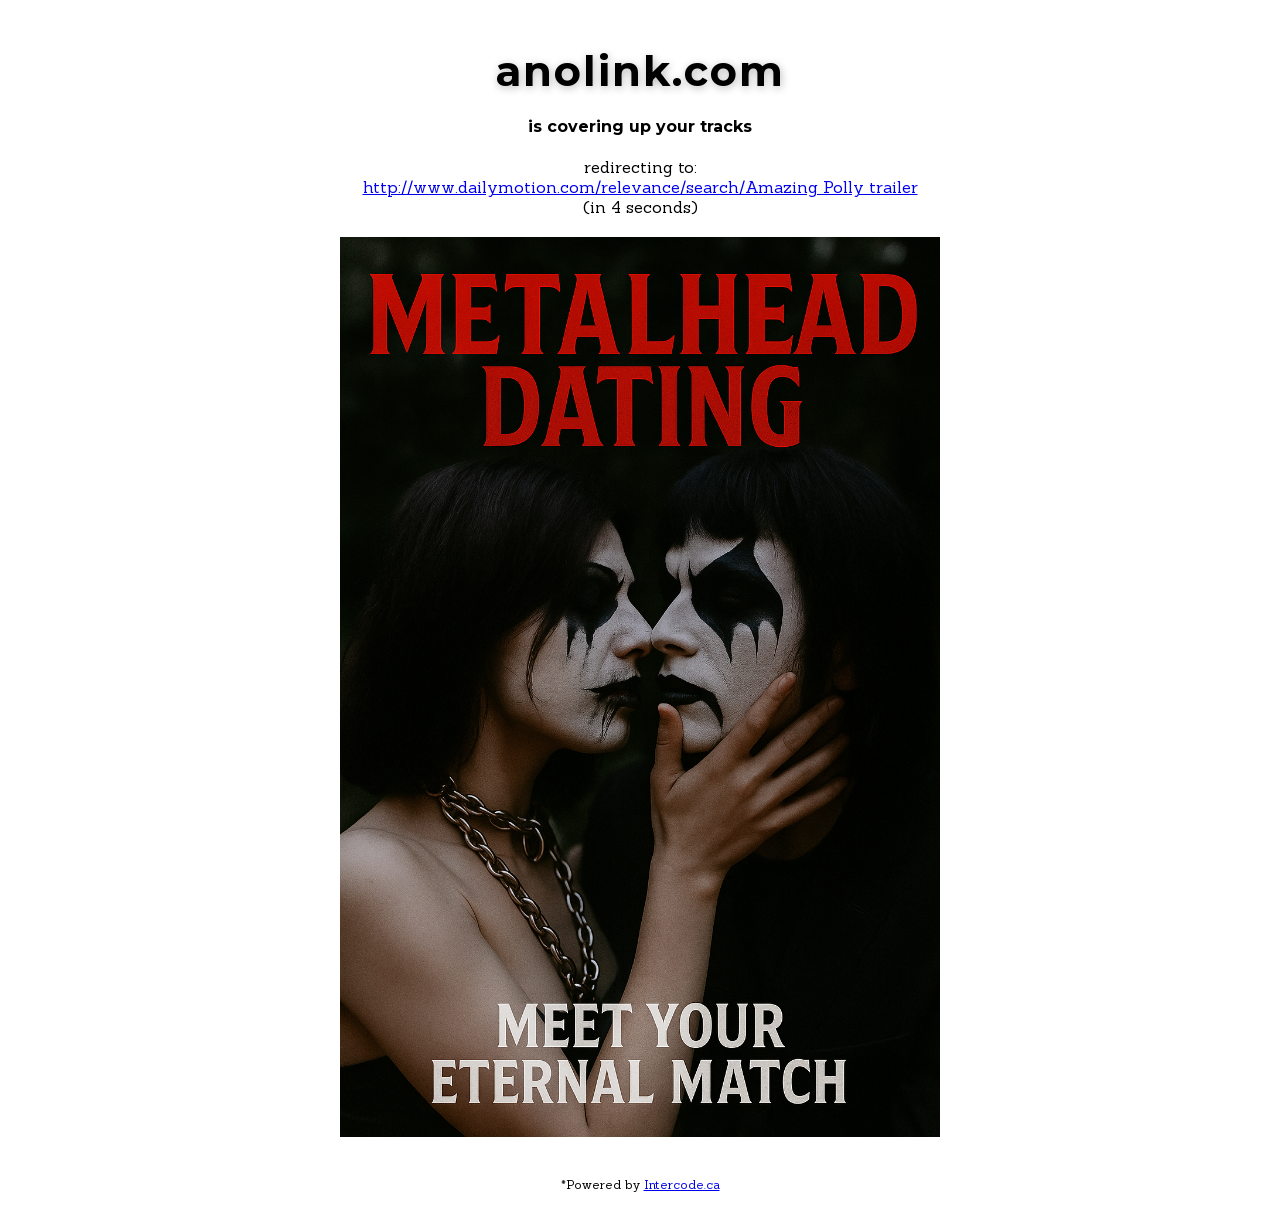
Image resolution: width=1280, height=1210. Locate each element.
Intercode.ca (682, 1184)
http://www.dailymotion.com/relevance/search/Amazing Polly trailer (640, 187)
